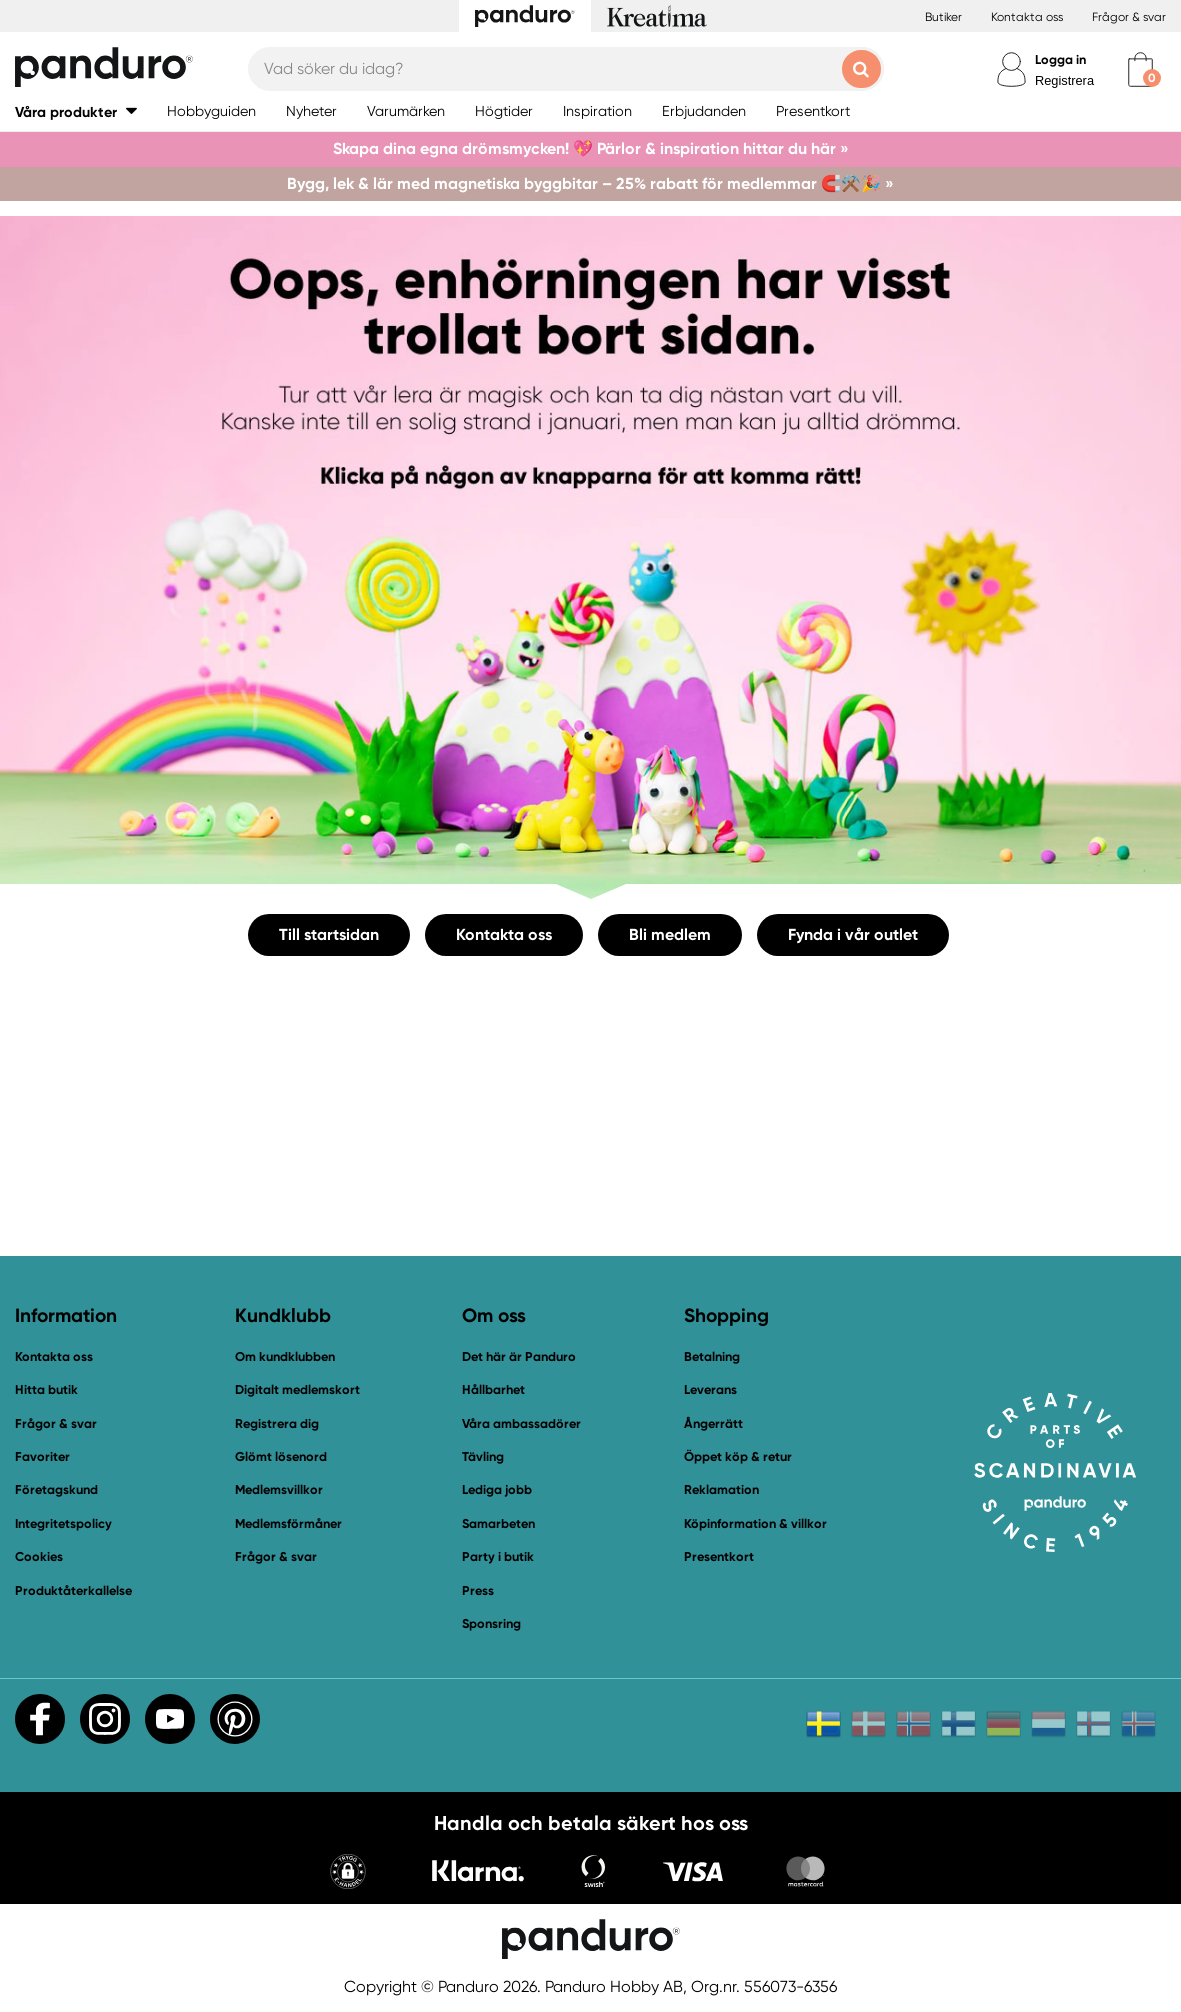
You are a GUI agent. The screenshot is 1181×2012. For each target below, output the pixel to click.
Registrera (1064, 80)
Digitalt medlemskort (297, 1389)
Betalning (712, 1356)
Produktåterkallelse (73, 1590)
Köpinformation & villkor (755, 1523)
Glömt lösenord (281, 1456)
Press (478, 1590)
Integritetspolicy (63, 1523)
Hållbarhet (493, 1389)
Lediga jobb (497, 1489)
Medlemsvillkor (279, 1489)
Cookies (39, 1557)
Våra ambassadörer (521, 1423)
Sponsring (491, 1623)
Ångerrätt (713, 1423)
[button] (76, 111)
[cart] (1140, 69)
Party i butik (498, 1556)
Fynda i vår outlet (853, 934)
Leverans (710, 1389)
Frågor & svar (1129, 17)
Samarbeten (498, 1523)
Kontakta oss (1027, 17)
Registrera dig (277, 1423)
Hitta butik (46, 1389)
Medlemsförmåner (288, 1523)
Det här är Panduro (519, 1356)
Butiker (943, 17)
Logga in (1060, 59)
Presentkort (719, 1556)
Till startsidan (329, 934)
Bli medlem (670, 934)
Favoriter (42, 1456)
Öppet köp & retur (738, 1456)
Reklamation (721, 1489)
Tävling (483, 1456)
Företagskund (56, 1489)
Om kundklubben (285, 1356)
